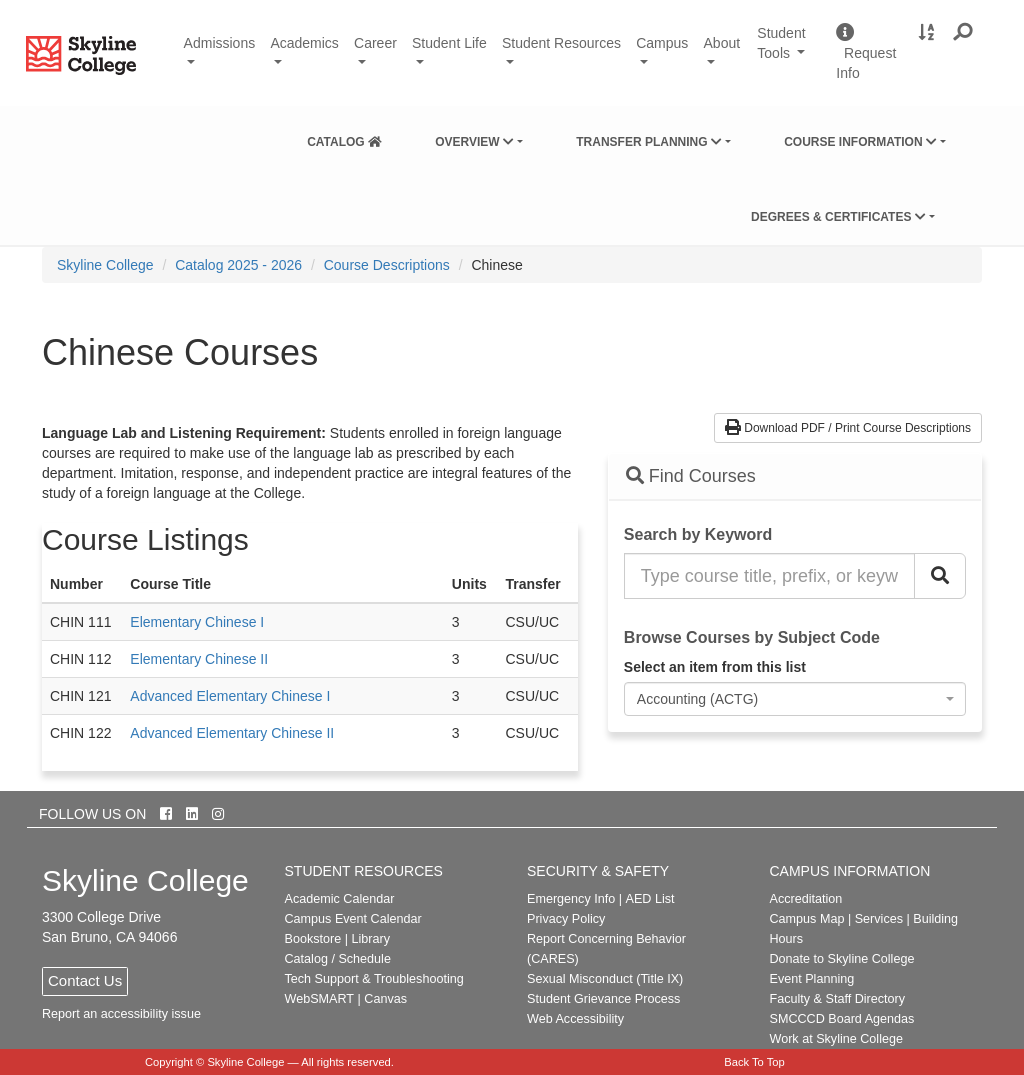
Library (370, 939)
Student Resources (561, 43)
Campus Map (807, 919)
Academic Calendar (340, 899)
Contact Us (85, 980)
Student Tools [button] (789, 52)
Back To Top (754, 1062)
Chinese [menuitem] (496, 265)
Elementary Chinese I (197, 622)
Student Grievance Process (603, 999)
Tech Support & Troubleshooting (374, 979)
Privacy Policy (566, 919)
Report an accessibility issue (121, 1014)
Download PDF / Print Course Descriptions (848, 428)
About (722, 43)
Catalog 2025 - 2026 (238, 265)
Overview (474, 142)
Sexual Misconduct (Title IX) (605, 979)
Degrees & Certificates (838, 217)
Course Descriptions (387, 265)
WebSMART (320, 999)
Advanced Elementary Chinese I (230, 696)
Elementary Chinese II (199, 659)
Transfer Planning (649, 142)
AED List (649, 899)
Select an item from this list (715, 667)
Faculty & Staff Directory (838, 999)
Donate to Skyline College (842, 959)
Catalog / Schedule (338, 959)
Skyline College (105, 265)
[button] (963, 33)
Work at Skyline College (836, 1039)
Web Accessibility (575, 1019)
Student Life (449, 43)
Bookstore (313, 939)
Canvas (385, 999)
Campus (662, 43)
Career (375, 43)
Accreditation (806, 899)
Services (879, 919)
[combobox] (795, 699)
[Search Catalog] (940, 576)
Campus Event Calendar (353, 919)
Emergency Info (571, 899)
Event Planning (812, 979)
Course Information (860, 142)
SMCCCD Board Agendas (842, 1019)
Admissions (220, 43)
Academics (304, 43)
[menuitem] (344, 138)
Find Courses (691, 476)
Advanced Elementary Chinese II (232, 733)
